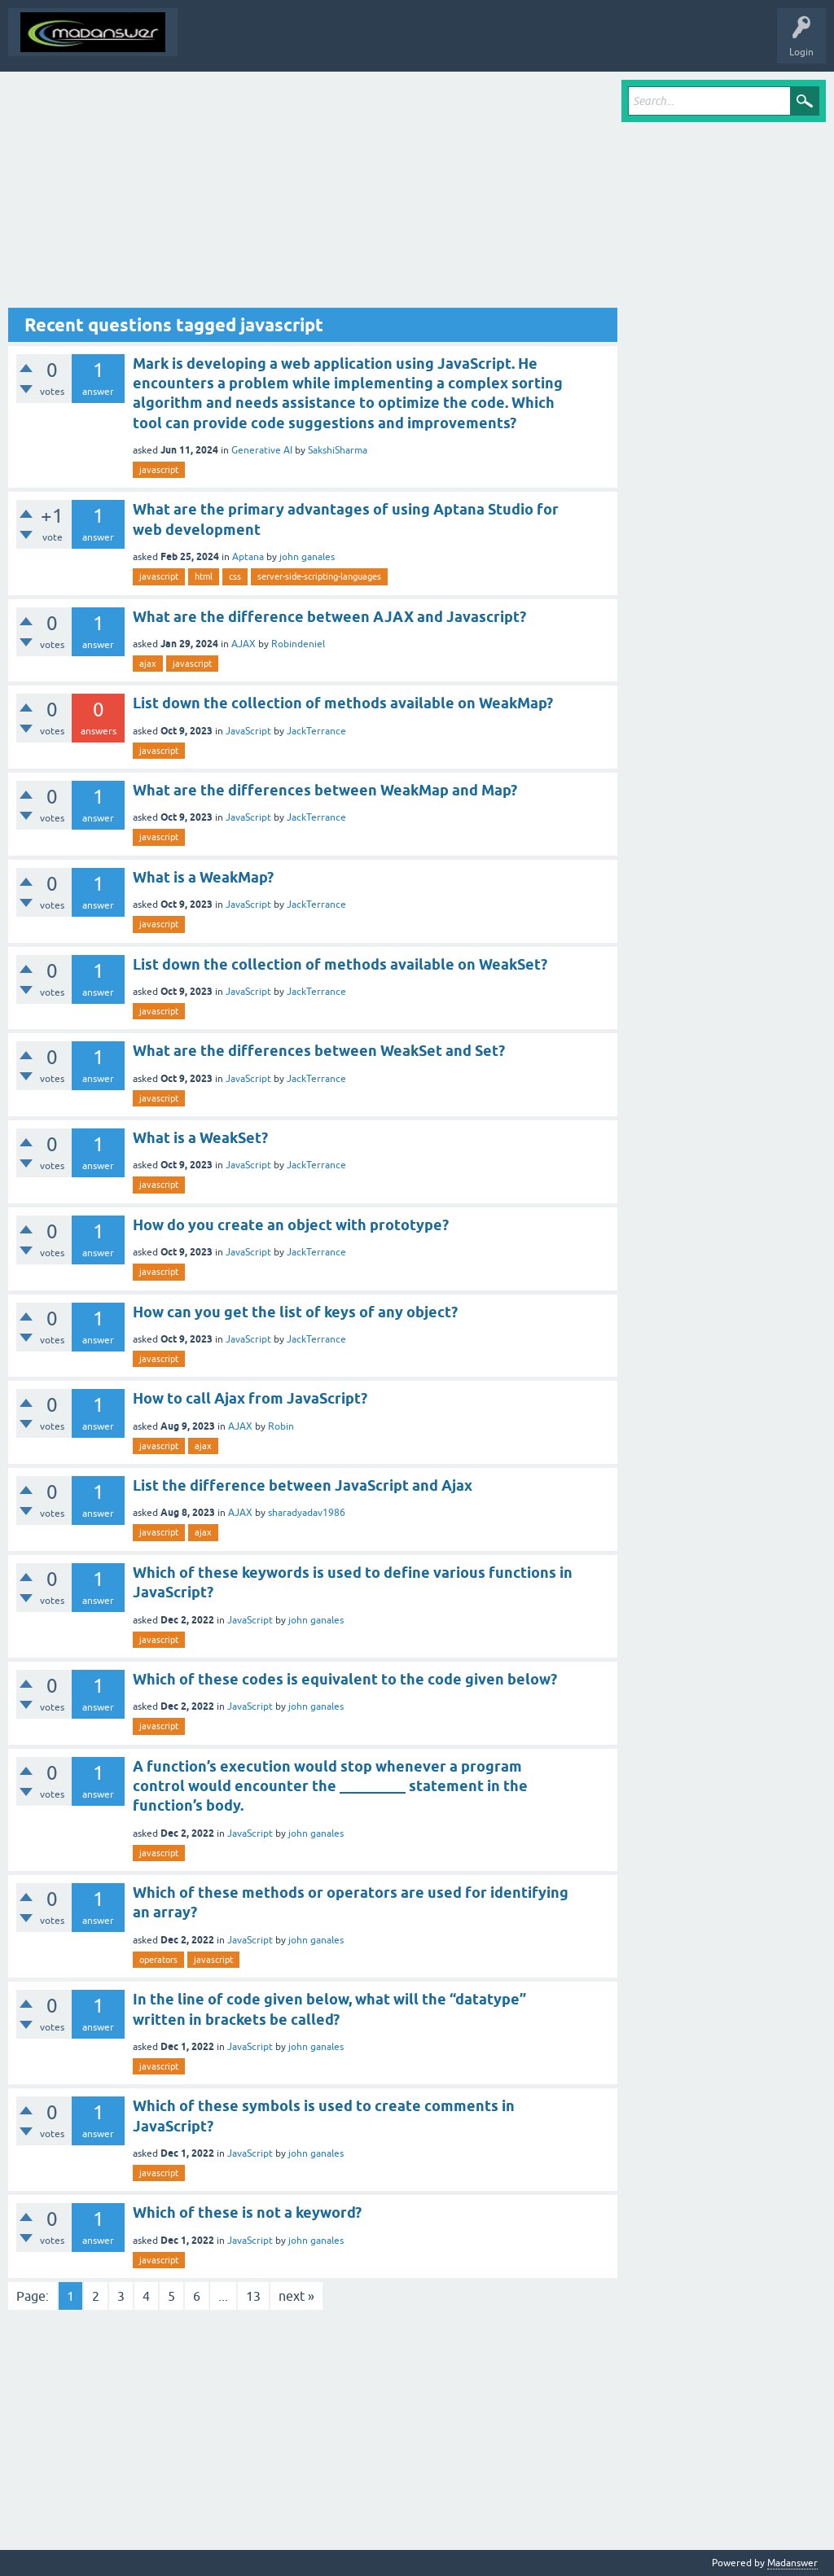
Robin (281, 1426)
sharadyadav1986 (306, 1512)
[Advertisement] (312, 194)
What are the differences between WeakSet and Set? (319, 1050)
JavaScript (248, 731)
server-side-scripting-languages (319, 576)
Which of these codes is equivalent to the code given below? (345, 1679)
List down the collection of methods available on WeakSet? (340, 964)
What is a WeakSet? (200, 1137)
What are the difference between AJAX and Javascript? (329, 616)
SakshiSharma (337, 450)
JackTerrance (316, 731)
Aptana (248, 557)
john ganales (307, 557)
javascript (158, 470)
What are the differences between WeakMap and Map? (325, 790)
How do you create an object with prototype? (291, 1224)
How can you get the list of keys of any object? (295, 1312)
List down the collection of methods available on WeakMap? (343, 703)
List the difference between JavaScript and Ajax (302, 1485)
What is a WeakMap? (203, 877)
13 (253, 2296)
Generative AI (261, 450)
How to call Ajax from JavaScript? (250, 1398)
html (204, 576)
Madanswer (792, 2563)
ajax (147, 663)
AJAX (243, 644)
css (235, 576)
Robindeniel (298, 644)
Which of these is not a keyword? (247, 2212)
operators (158, 1960)
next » (296, 2296)
